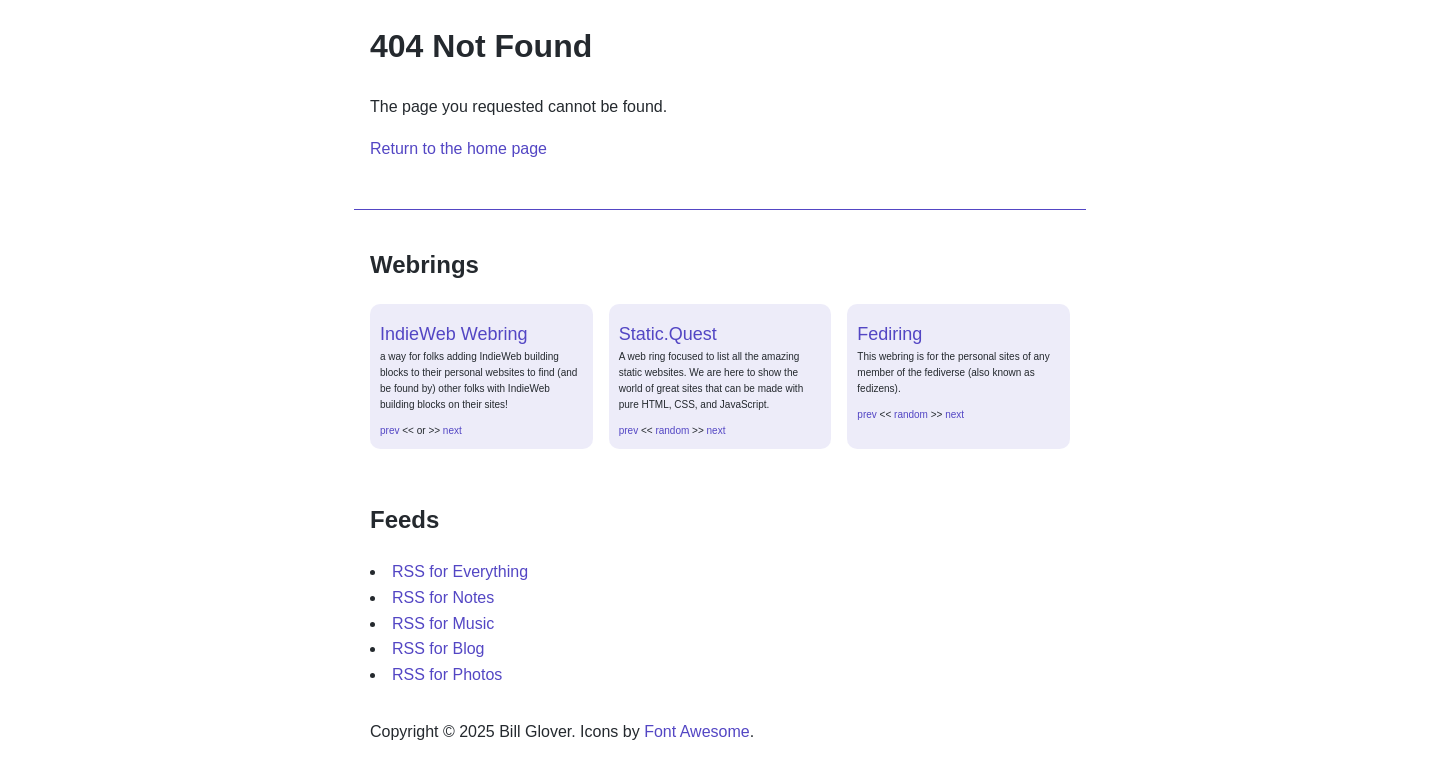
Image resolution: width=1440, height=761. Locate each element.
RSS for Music (443, 623)
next (452, 430)
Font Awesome (697, 731)
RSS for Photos (447, 674)
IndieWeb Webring (453, 334)
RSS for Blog (438, 648)
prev (389, 430)
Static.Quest (668, 334)
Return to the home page (458, 148)
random (672, 430)
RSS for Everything (460, 571)
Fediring (889, 334)
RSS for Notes (443, 597)
